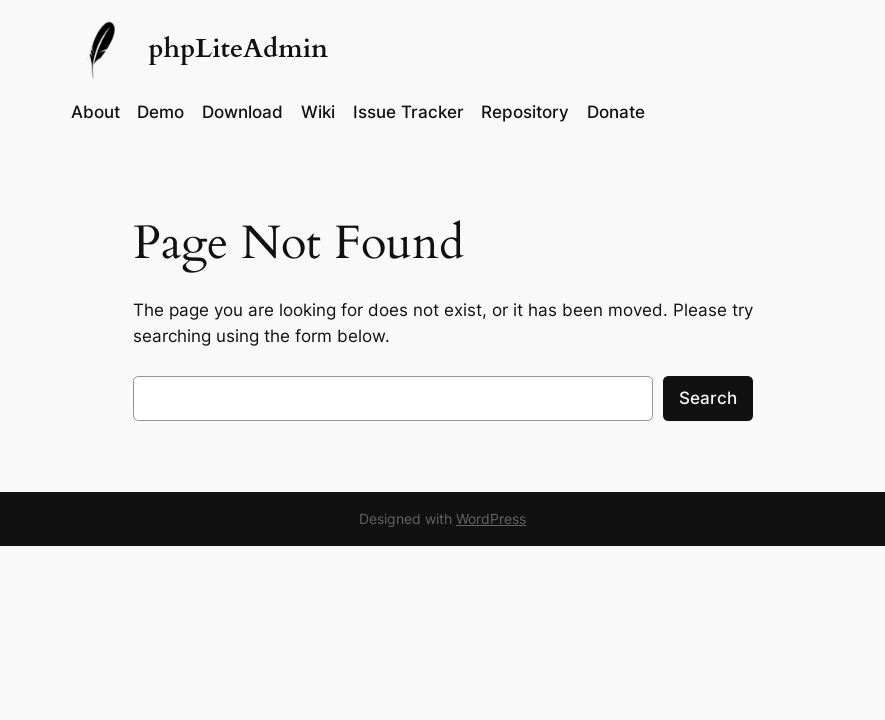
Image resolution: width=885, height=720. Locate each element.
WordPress (491, 518)
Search (708, 398)
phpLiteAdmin (238, 49)
